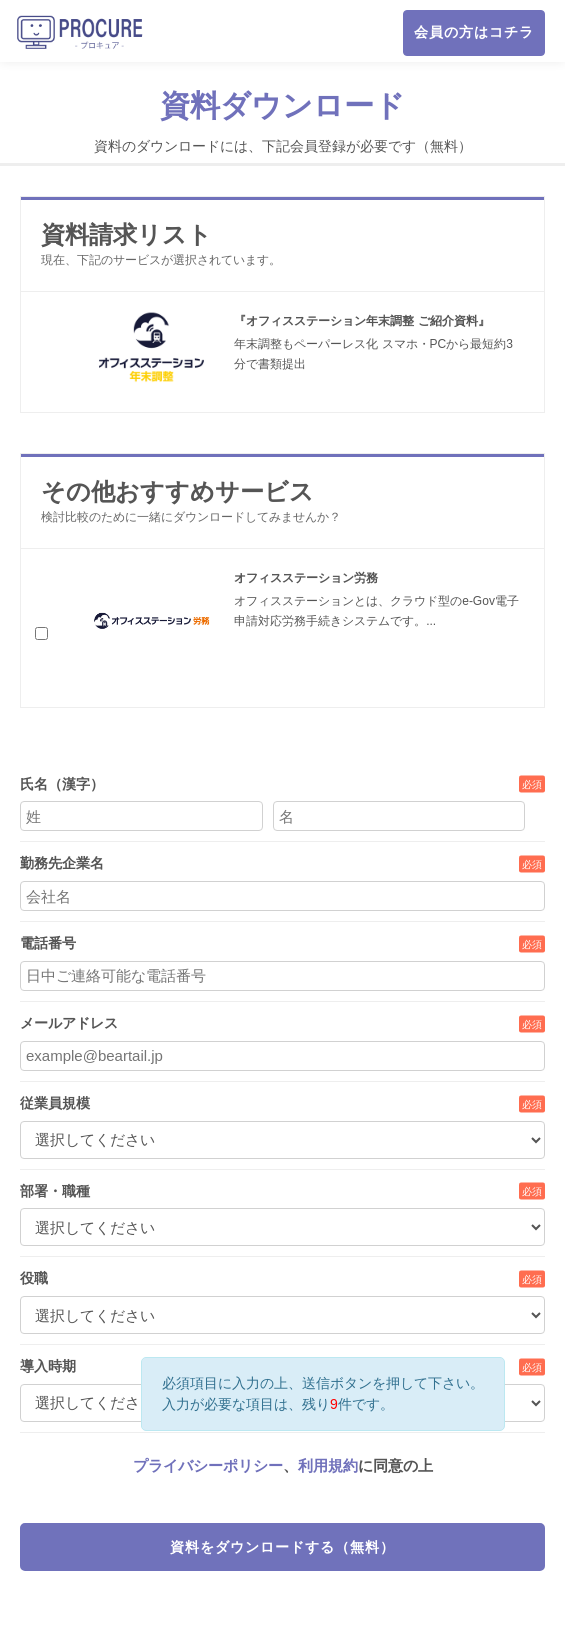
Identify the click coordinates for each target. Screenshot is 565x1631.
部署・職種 (55, 1191)
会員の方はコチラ (474, 32)
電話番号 (48, 943)
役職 (34, 1278)
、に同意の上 (283, 1465)
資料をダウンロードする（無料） (282, 1547)
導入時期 (48, 1366)
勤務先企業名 (62, 863)
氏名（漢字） (62, 784)
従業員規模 (55, 1103)
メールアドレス (69, 1023)
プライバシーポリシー (208, 1465)
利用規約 (328, 1465)
